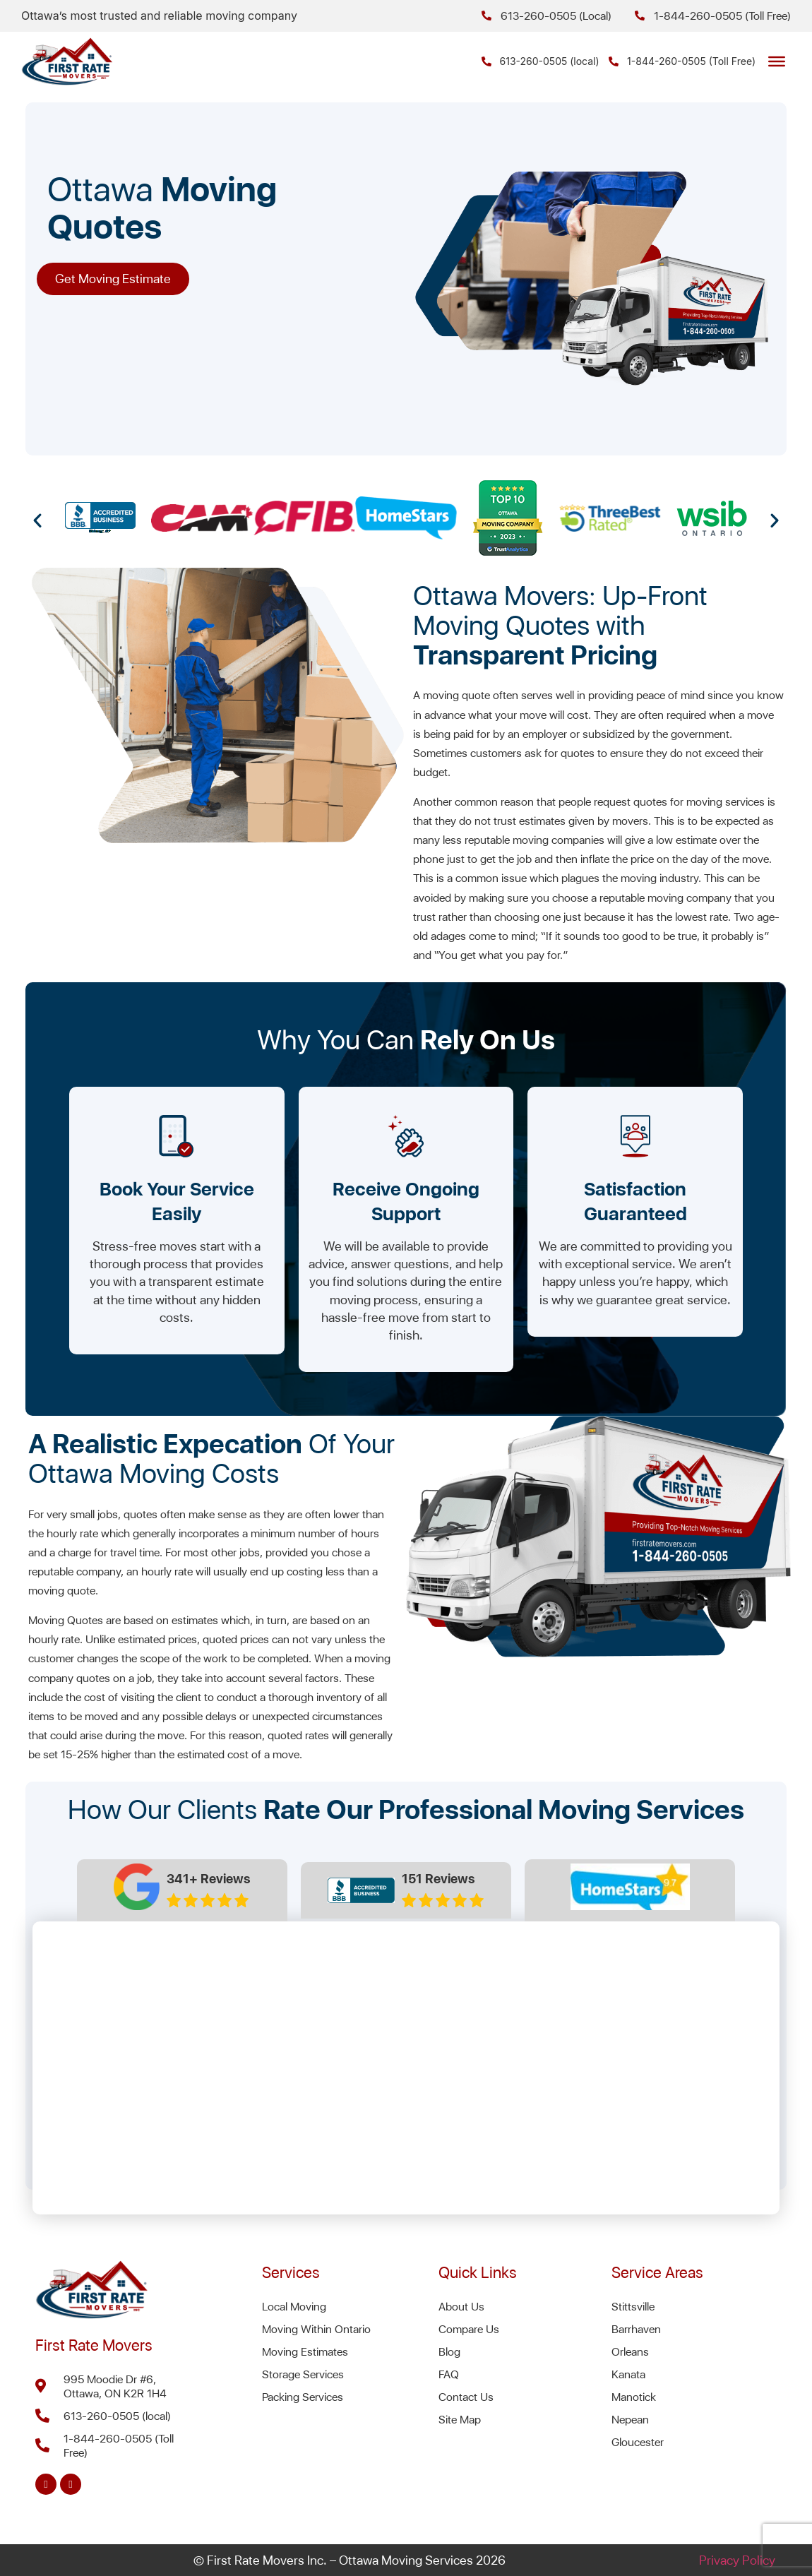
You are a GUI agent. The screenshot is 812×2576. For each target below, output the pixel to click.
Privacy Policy (737, 2560)
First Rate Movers (94, 2345)
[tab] (182, 1890)
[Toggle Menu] (776, 61)
